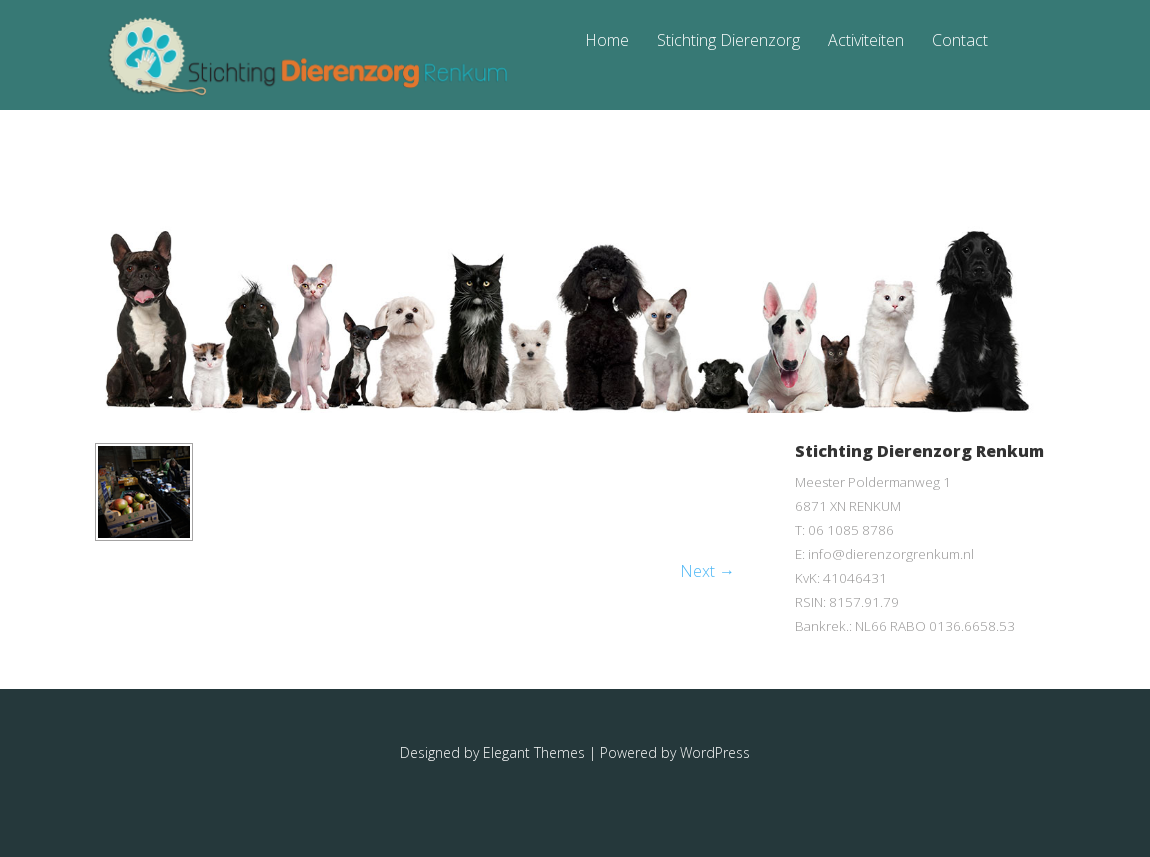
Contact (960, 41)
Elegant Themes (534, 752)
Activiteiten (866, 41)
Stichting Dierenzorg (728, 41)
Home (607, 41)
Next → (707, 571)
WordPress (715, 752)
